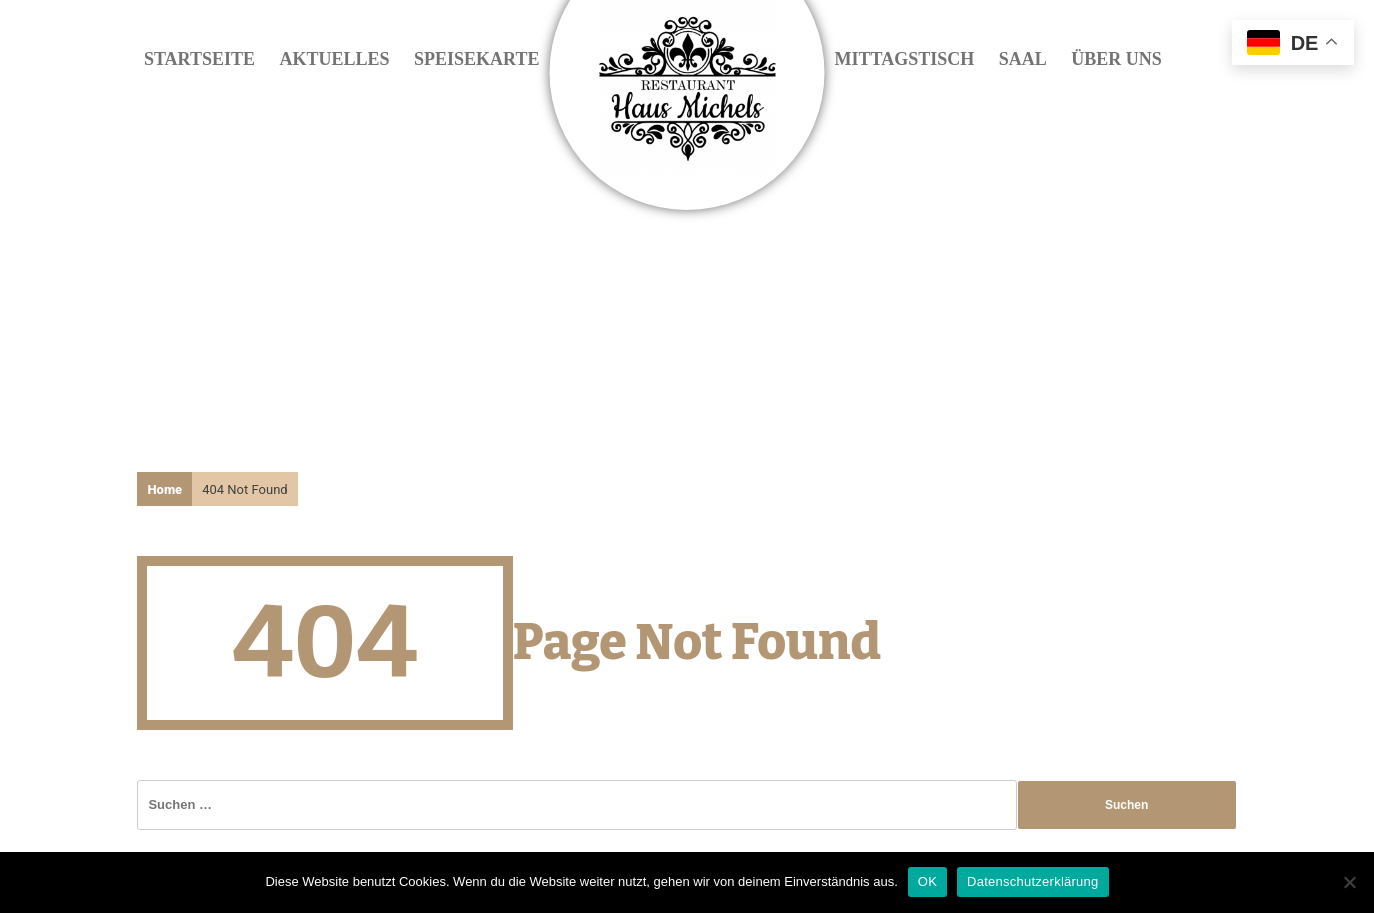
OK (927, 881)
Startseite (199, 59)
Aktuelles (335, 59)
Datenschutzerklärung (1032, 881)
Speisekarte (476, 59)
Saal (1023, 59)
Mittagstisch (905, 59)
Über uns (1116, 59)
